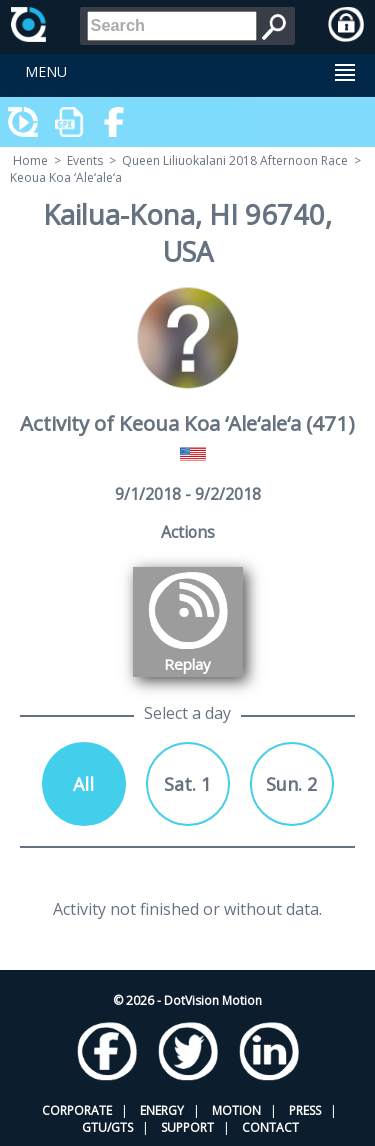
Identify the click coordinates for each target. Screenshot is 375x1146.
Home (30, 160)
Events (85, 160)
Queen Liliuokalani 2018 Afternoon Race (235, 160)
